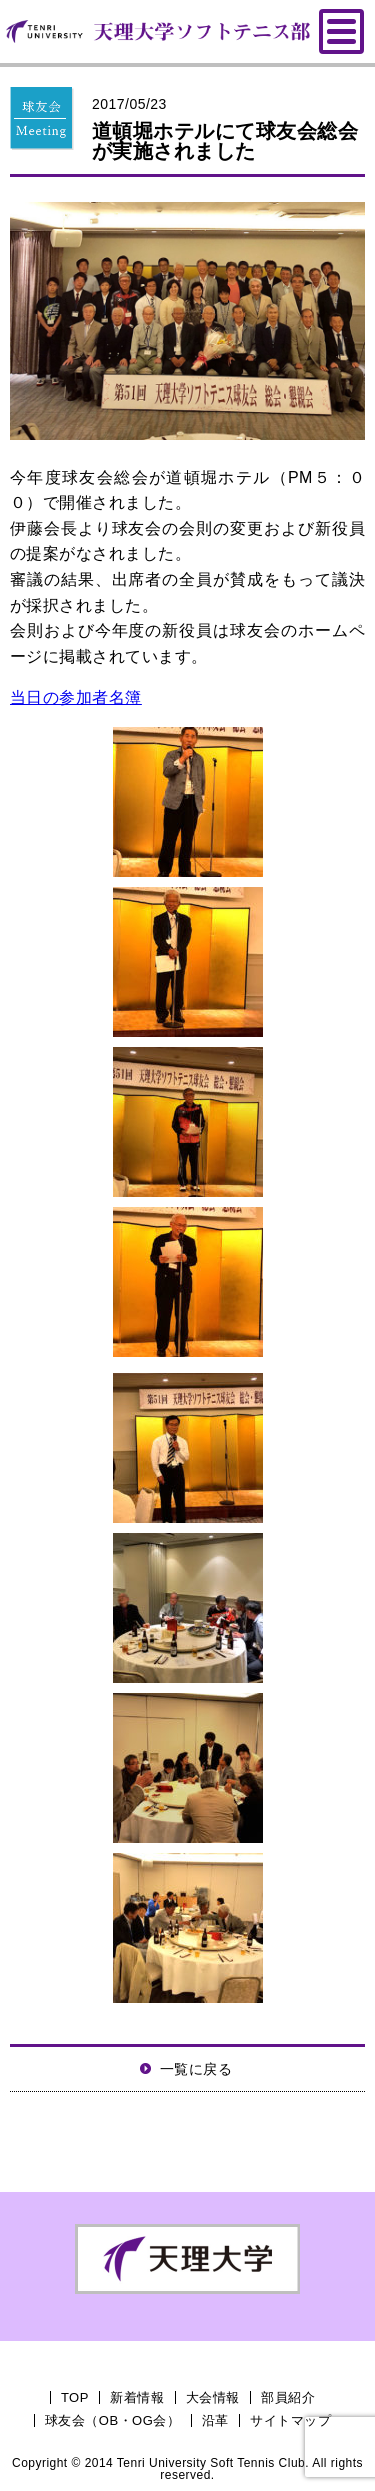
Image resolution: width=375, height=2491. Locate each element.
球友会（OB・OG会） (112, 2420)
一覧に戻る (196, 2069)
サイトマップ (290, 2420)
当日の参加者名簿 (76, 697)
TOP (75, 2397)
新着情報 (137, 2397)
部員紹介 (288, 2397)
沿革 (215, 2420)
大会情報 (213, 2397)
